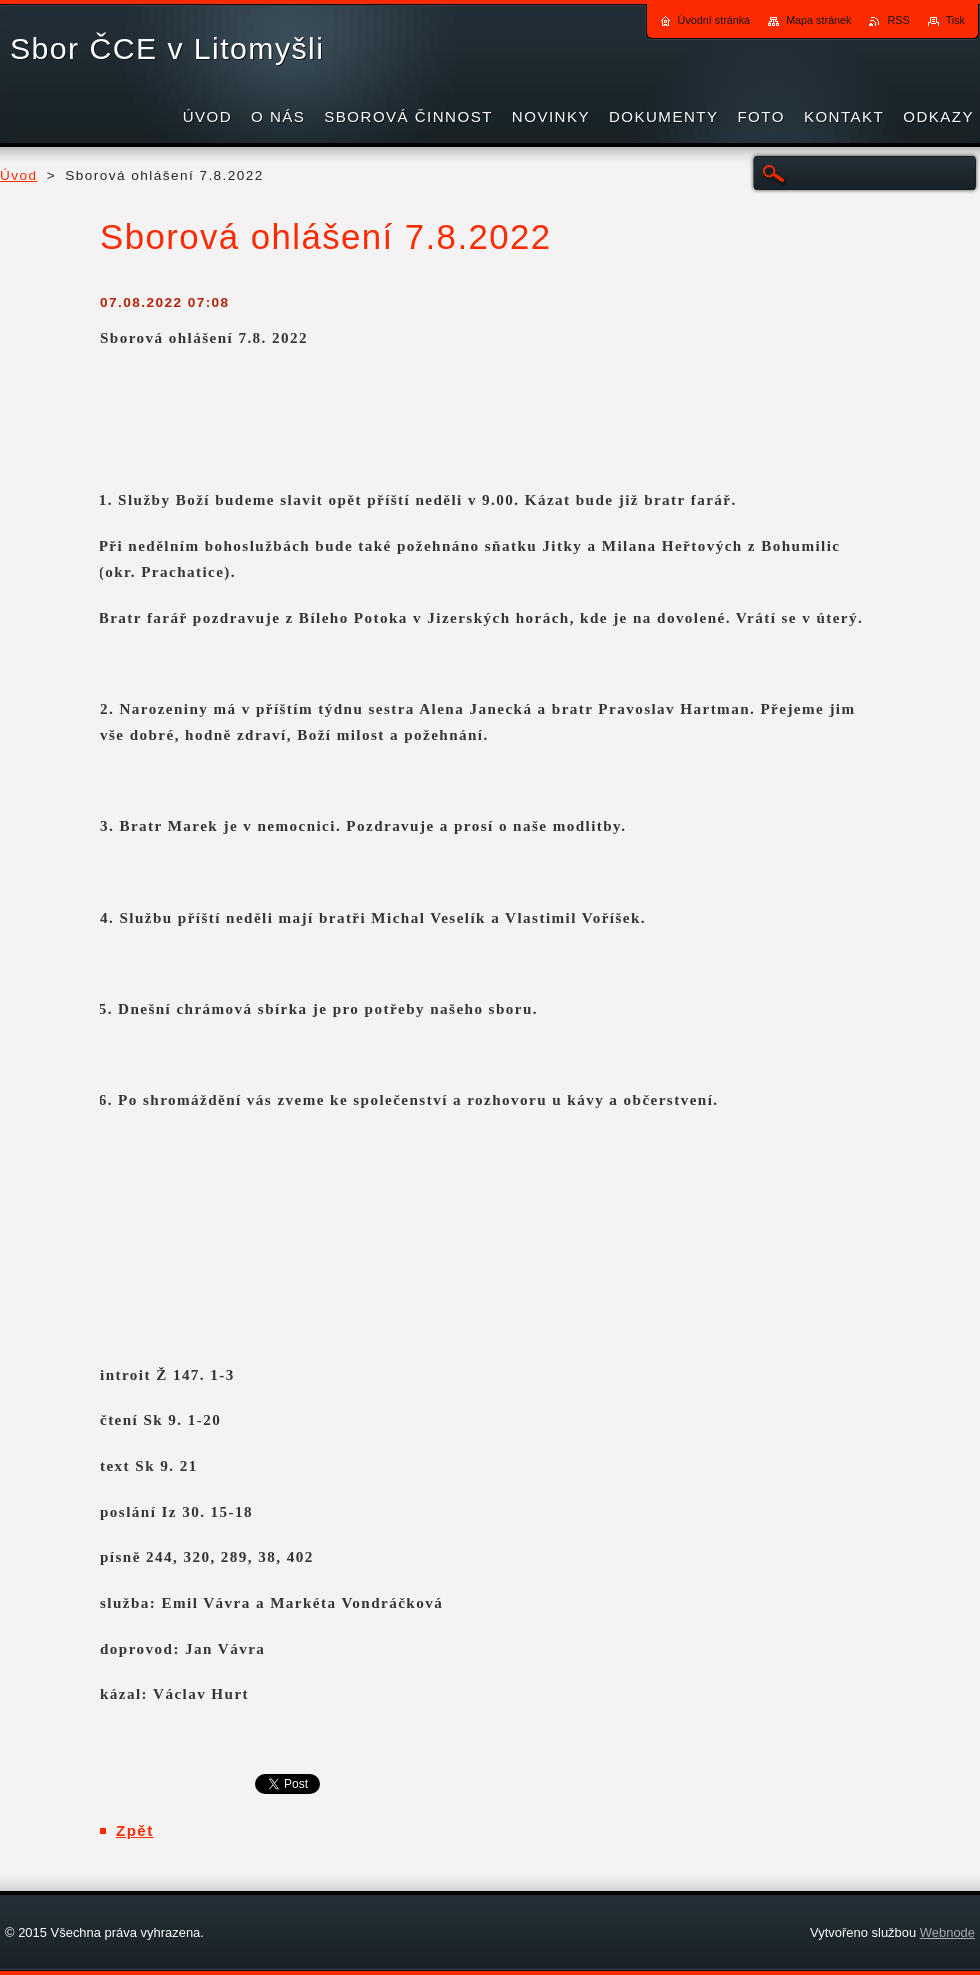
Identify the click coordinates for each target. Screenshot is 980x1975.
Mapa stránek (818, 20)
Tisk (955, 20)
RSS (898, 20)
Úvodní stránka (714, 20)
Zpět (135, 1830)
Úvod (19, 175)
